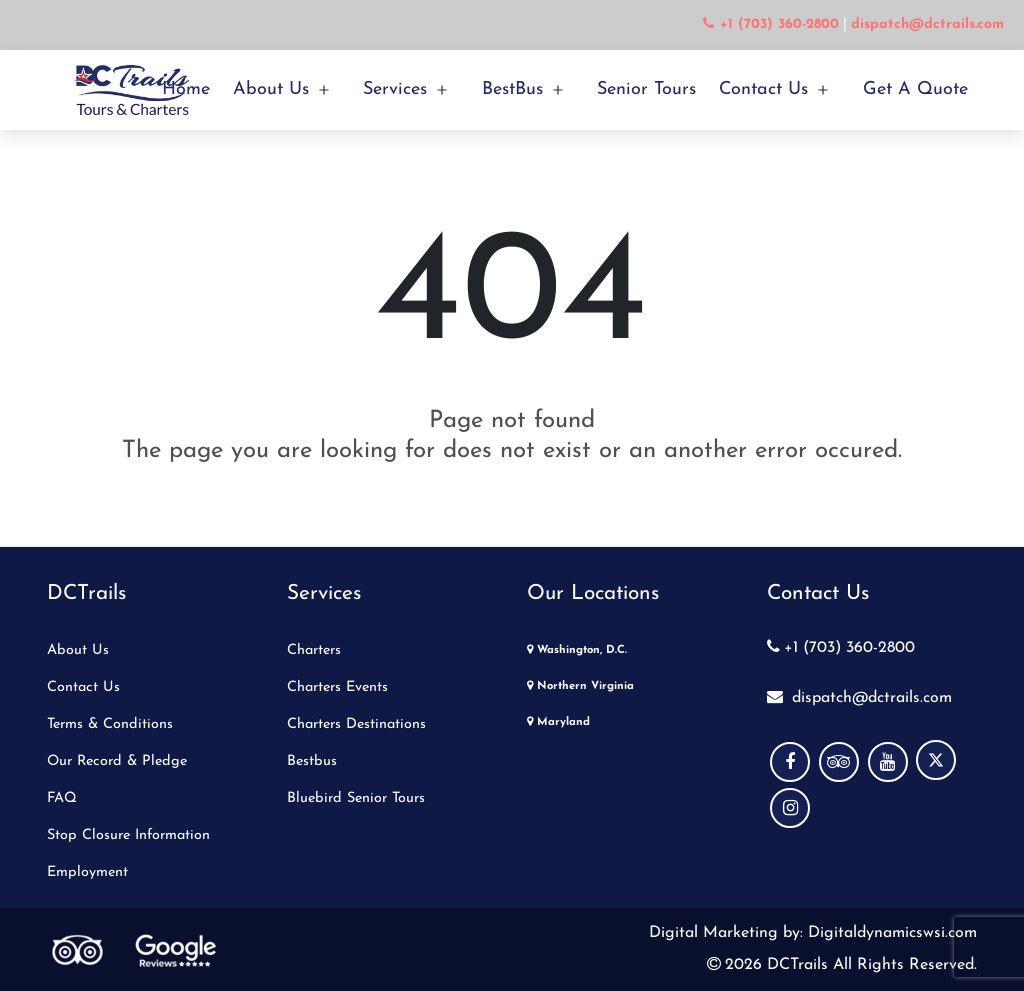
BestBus (512, 89)
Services (395, 89)
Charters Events (337, 687)
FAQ (62, 798)
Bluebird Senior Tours (356, 798)
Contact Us (763, 89)
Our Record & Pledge (117, 761)
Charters (314, 650)
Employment (87, 872)
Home (186, 89)
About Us (271, 89)
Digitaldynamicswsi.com (890, 933)
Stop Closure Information (128, 835)
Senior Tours (646, 89)
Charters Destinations (356, 724)
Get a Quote (915, 89)
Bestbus (312, 761)
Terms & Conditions (110, 724)
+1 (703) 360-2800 (841, 648)
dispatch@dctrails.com (859, 698)
